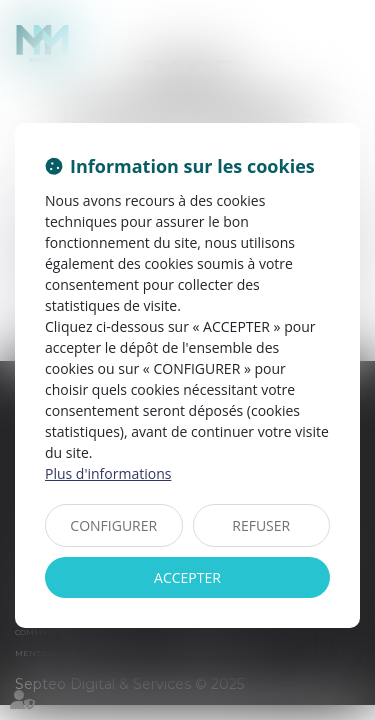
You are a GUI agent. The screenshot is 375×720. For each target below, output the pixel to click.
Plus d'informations (108, 473)
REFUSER (261, 525)
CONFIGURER (113, 525)
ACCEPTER (187, 577)
